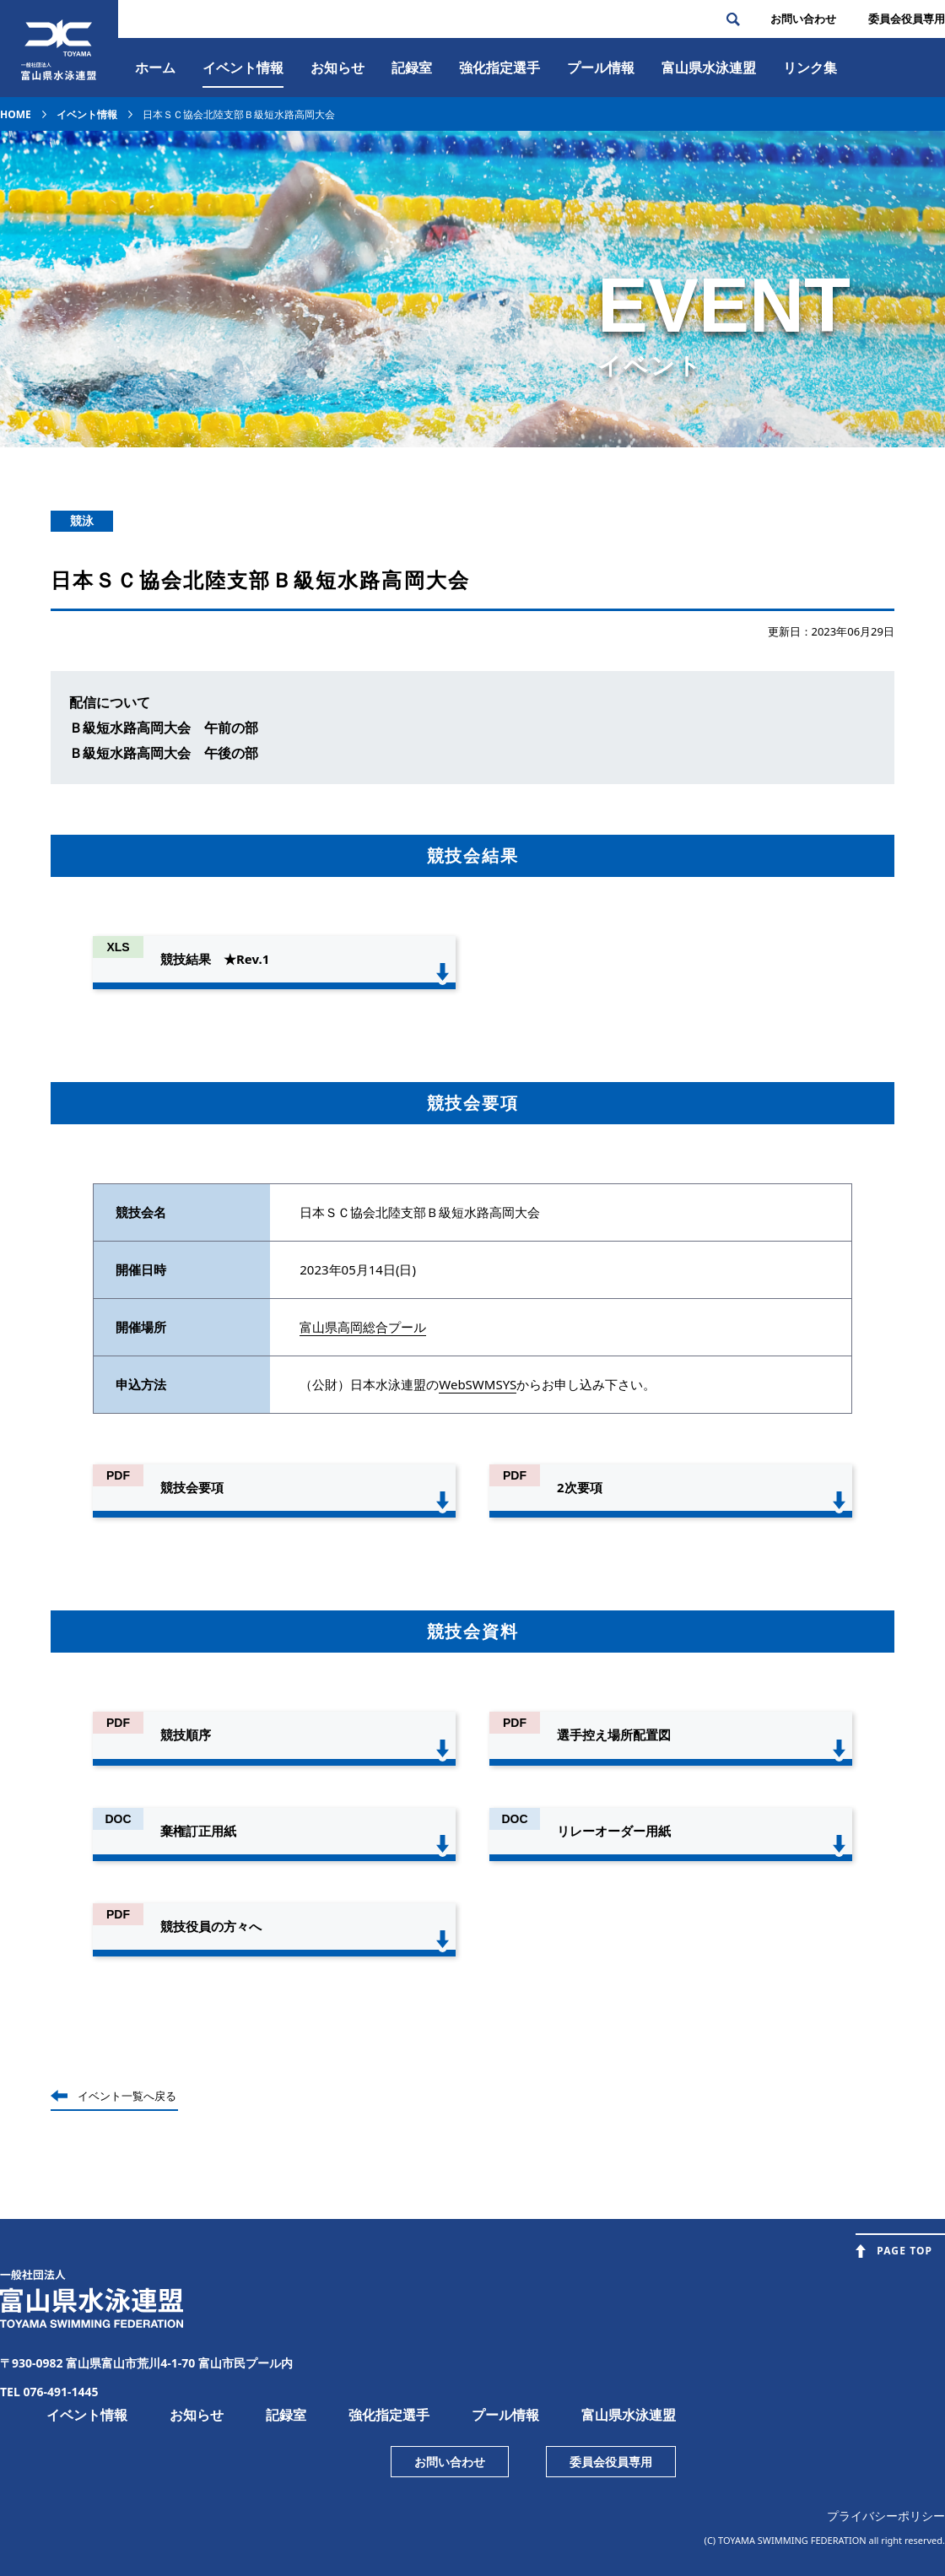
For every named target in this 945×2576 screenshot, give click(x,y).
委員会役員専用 (611, 2462)
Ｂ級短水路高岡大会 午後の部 (163, 753)
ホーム (155, 67)
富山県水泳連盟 (628, 2415)
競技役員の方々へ (211, 1926)
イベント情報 (243, 67)
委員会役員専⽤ (906, 18)
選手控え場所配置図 (614, 1734)
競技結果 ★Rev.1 (214, 958)
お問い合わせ (803, 18)
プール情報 (600, 67)
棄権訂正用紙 (198, 1830)
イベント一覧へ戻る (127, 2095)
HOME (15, 114)
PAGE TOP (904, 2250)
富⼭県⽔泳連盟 (709, 67)
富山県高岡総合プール (363, 1326)
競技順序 (185, 1734)
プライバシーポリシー (886, 2516)
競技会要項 (192, 1487)
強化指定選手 (499, 67)
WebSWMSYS (477, 1384)
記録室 (412, 67)
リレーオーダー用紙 (614, 1830)
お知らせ (337, 67)
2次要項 (579, 1487)
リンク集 (810, 67)
